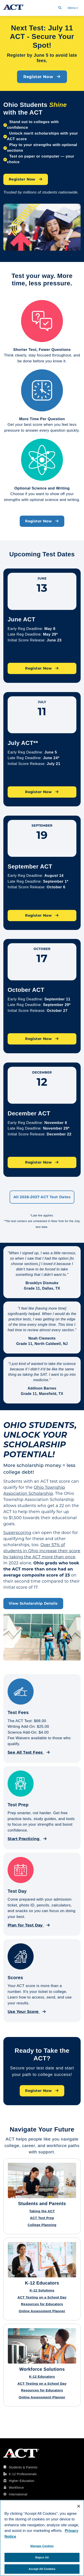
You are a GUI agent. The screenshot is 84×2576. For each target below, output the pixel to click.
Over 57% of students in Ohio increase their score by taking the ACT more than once (41, 1550)
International (18, 2494)
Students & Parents (23, 2467)
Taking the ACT (42, 2211)
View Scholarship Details (33, 1603)
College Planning (42, 2225)
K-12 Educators (42, 2376)
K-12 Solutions (42, 2290)
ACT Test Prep (42, 2218)
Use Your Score (27, 2011)
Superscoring (17, 1532)
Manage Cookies (42, 2546)
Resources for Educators (42, 2304)
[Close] (79, 2506)
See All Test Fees (29, 1752)
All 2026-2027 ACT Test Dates (42, 1197)
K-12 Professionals (23, 2474)
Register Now (42, 76)
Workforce (16, 2487)
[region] (42, 2538)
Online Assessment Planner (42, 2311)
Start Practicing (27, 1838)
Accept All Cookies (42, 2569)
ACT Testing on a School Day (42, 2297)
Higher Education (21, 2481)
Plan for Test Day (29, 1925)
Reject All (42, 2557)
